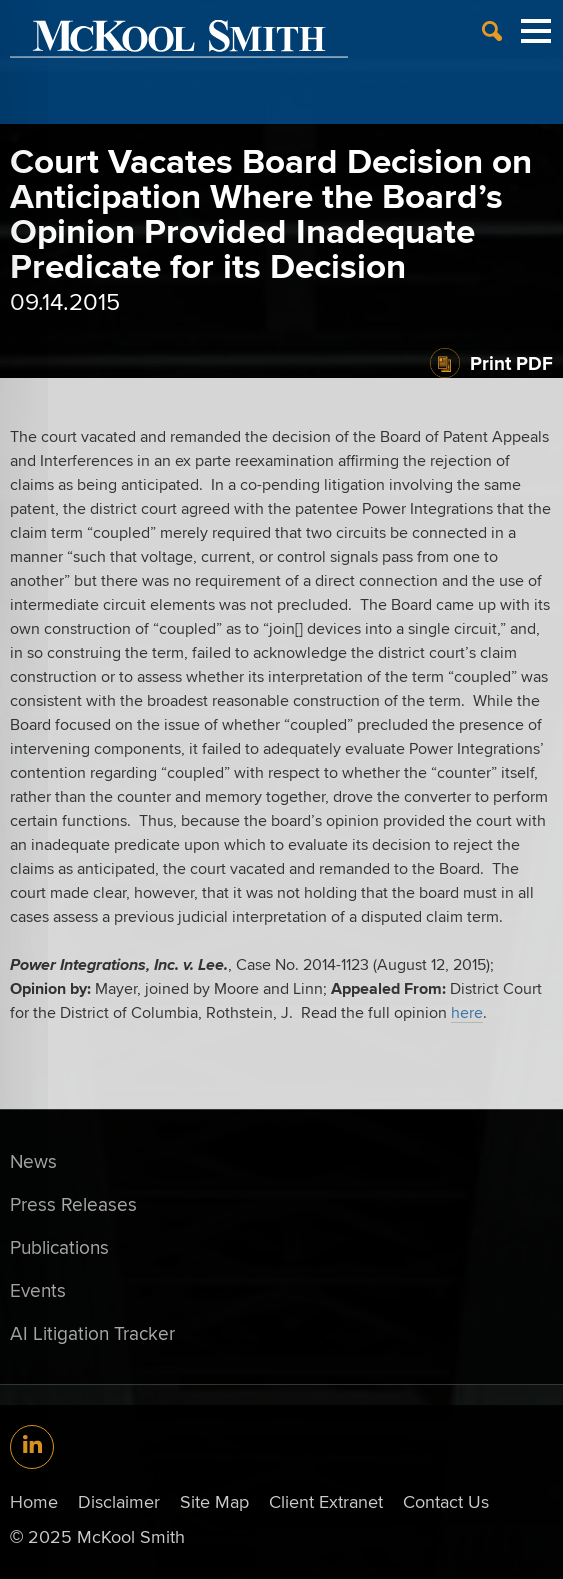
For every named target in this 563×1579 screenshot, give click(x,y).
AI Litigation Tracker (92, 1333)
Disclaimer (119, 1501)
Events (38, 1290)
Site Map (214, 1501)
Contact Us (446, 1501)
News (33, 1161)
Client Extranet (326, 1501)
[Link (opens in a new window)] (32, 1447)
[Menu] (536, 39)
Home (34, 1501)
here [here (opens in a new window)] (467, 1012)
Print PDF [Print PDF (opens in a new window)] (511, 363)
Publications (59, 1247)
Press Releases (73, 1204)
